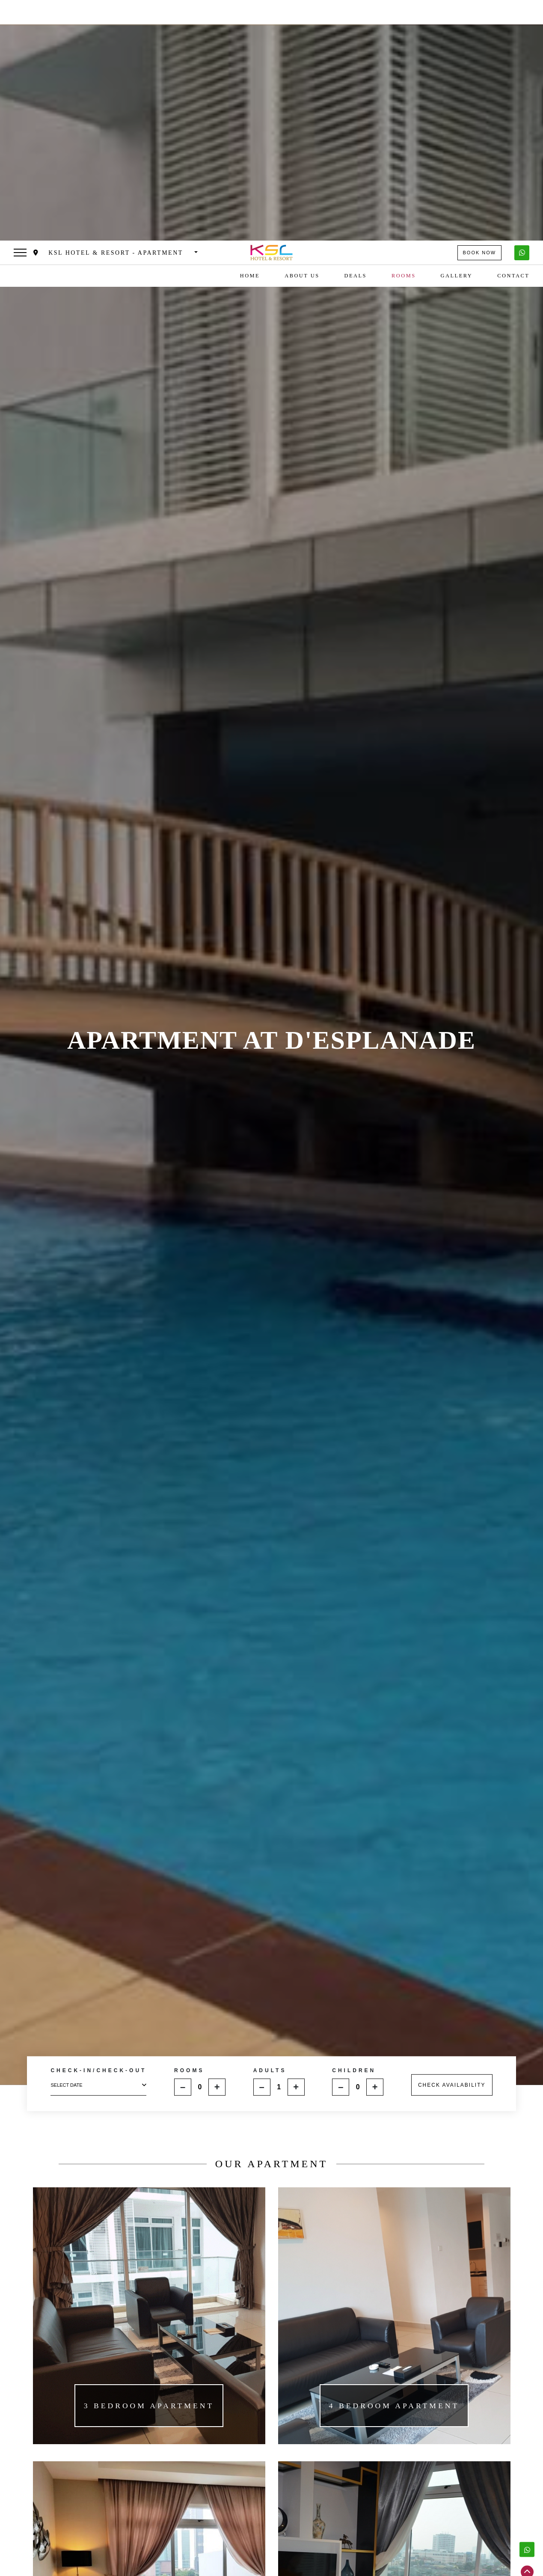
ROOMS (189, 1820)
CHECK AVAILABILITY (452, 1835)
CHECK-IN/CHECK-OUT (98, 1821)
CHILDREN (354, 1820)
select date (98, 1835)
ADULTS (270, 1820)
